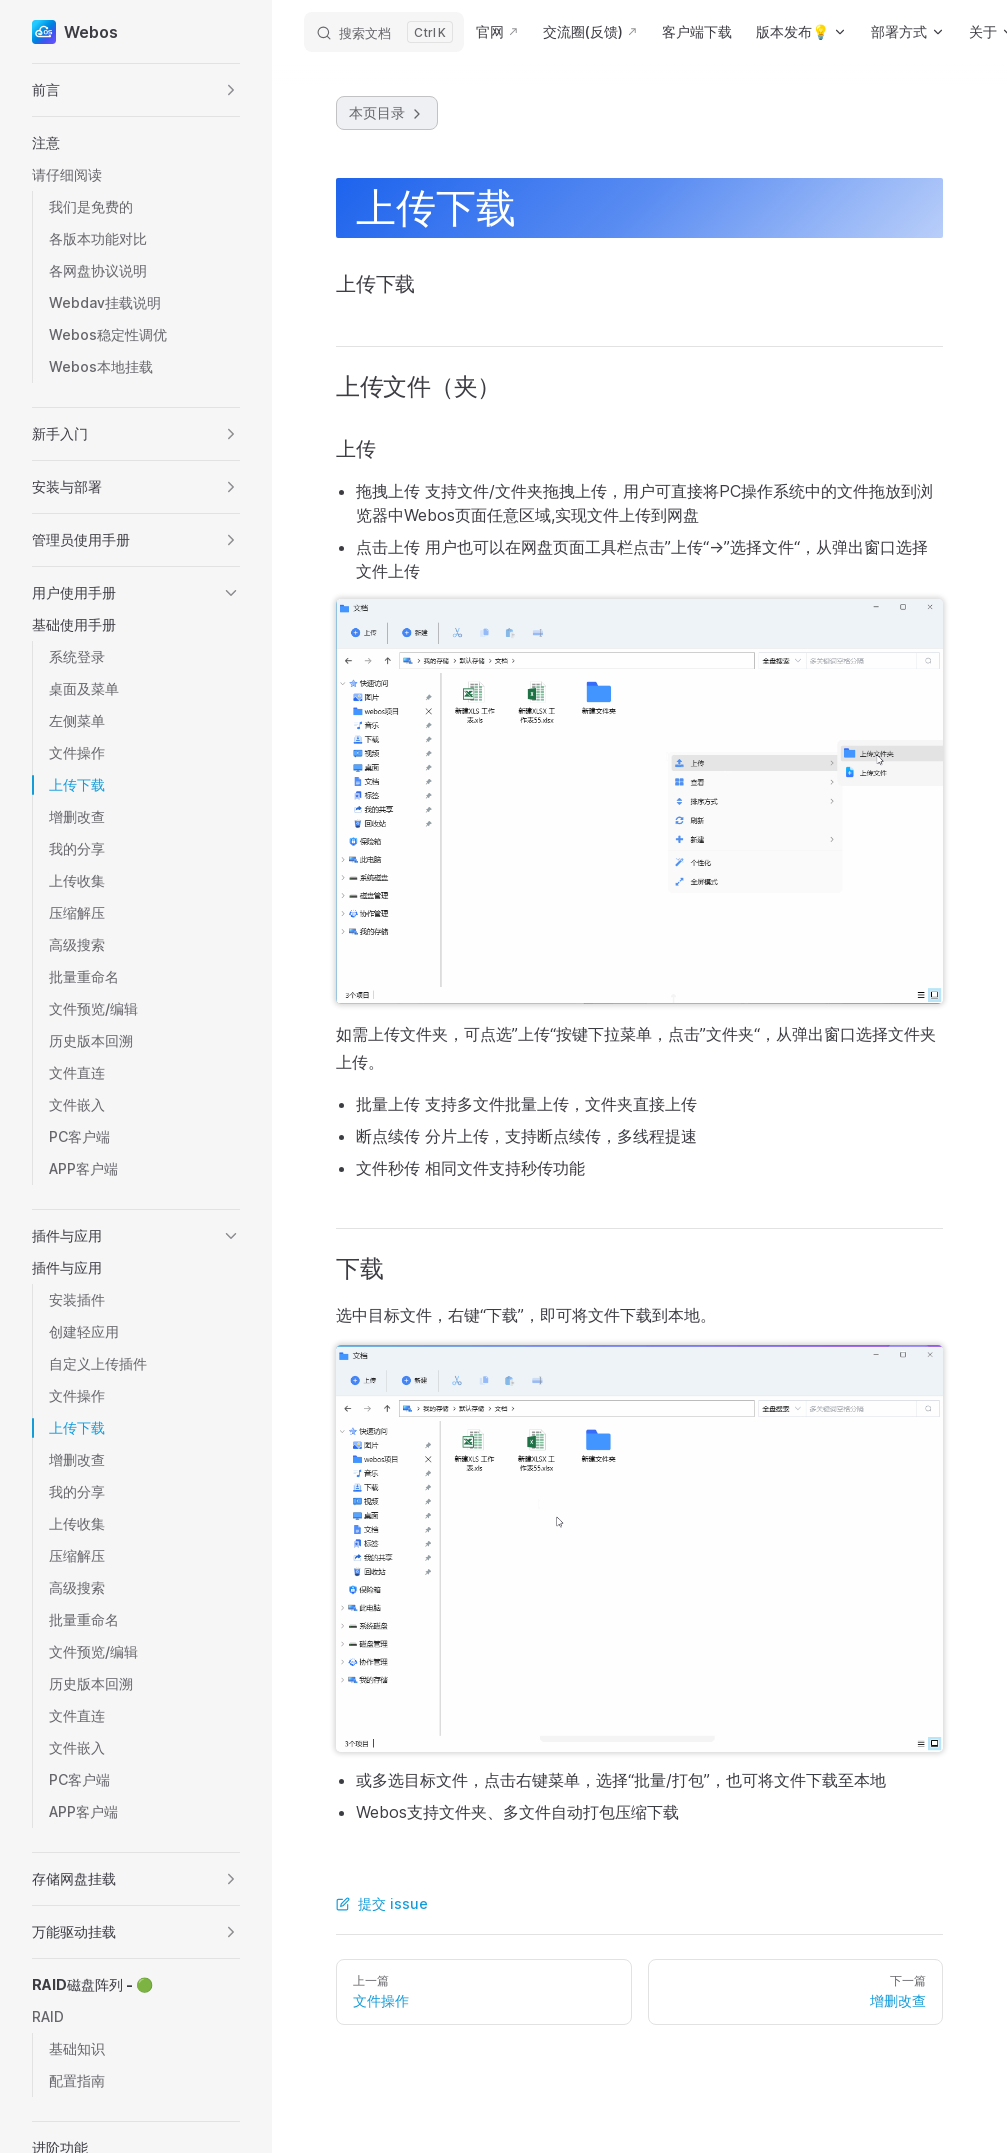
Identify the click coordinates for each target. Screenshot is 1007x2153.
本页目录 (387, 113)
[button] (136, 90)
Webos (75, 32)
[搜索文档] (384, 32)
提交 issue (382, 1903)
